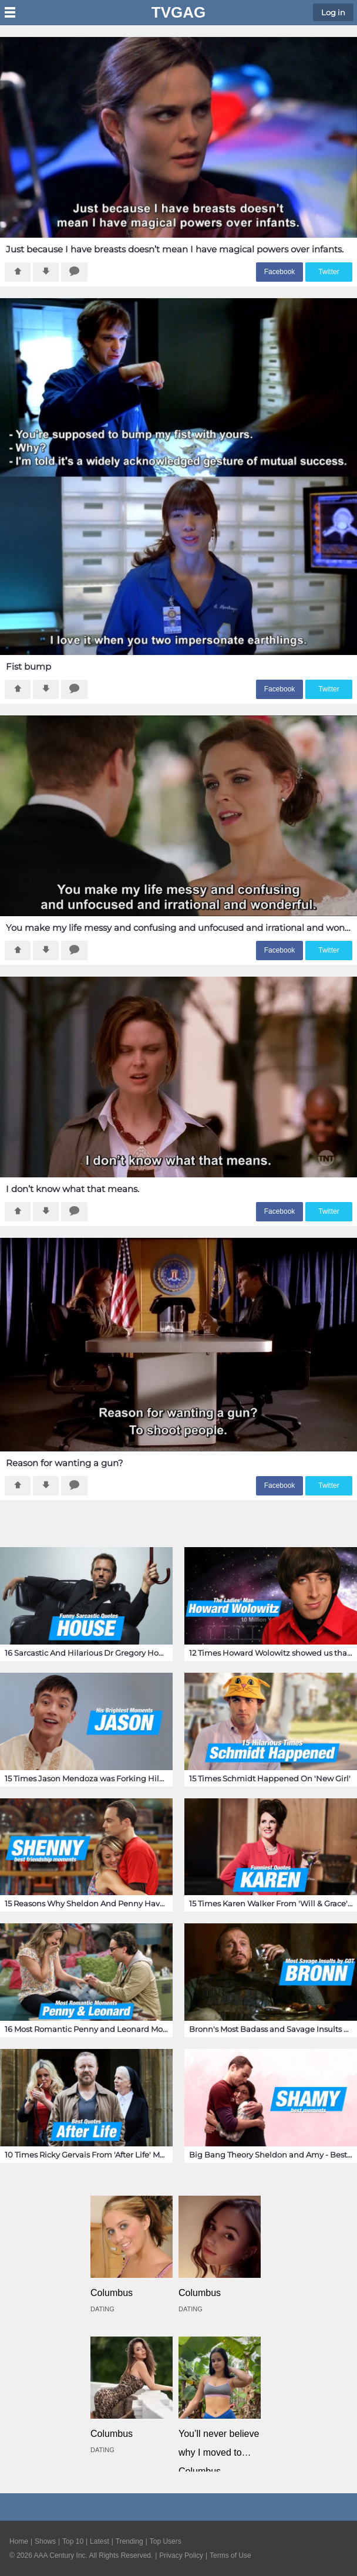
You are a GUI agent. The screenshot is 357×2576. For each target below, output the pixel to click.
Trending (129, 2541)
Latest (99, 2541)
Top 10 (72, 2541)
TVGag (178, 12)
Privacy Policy (181, 2555)
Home (18, 2541)
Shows (45, 2541)
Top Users (165, 2541)
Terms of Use (230, 2555)
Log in (333, 12)
